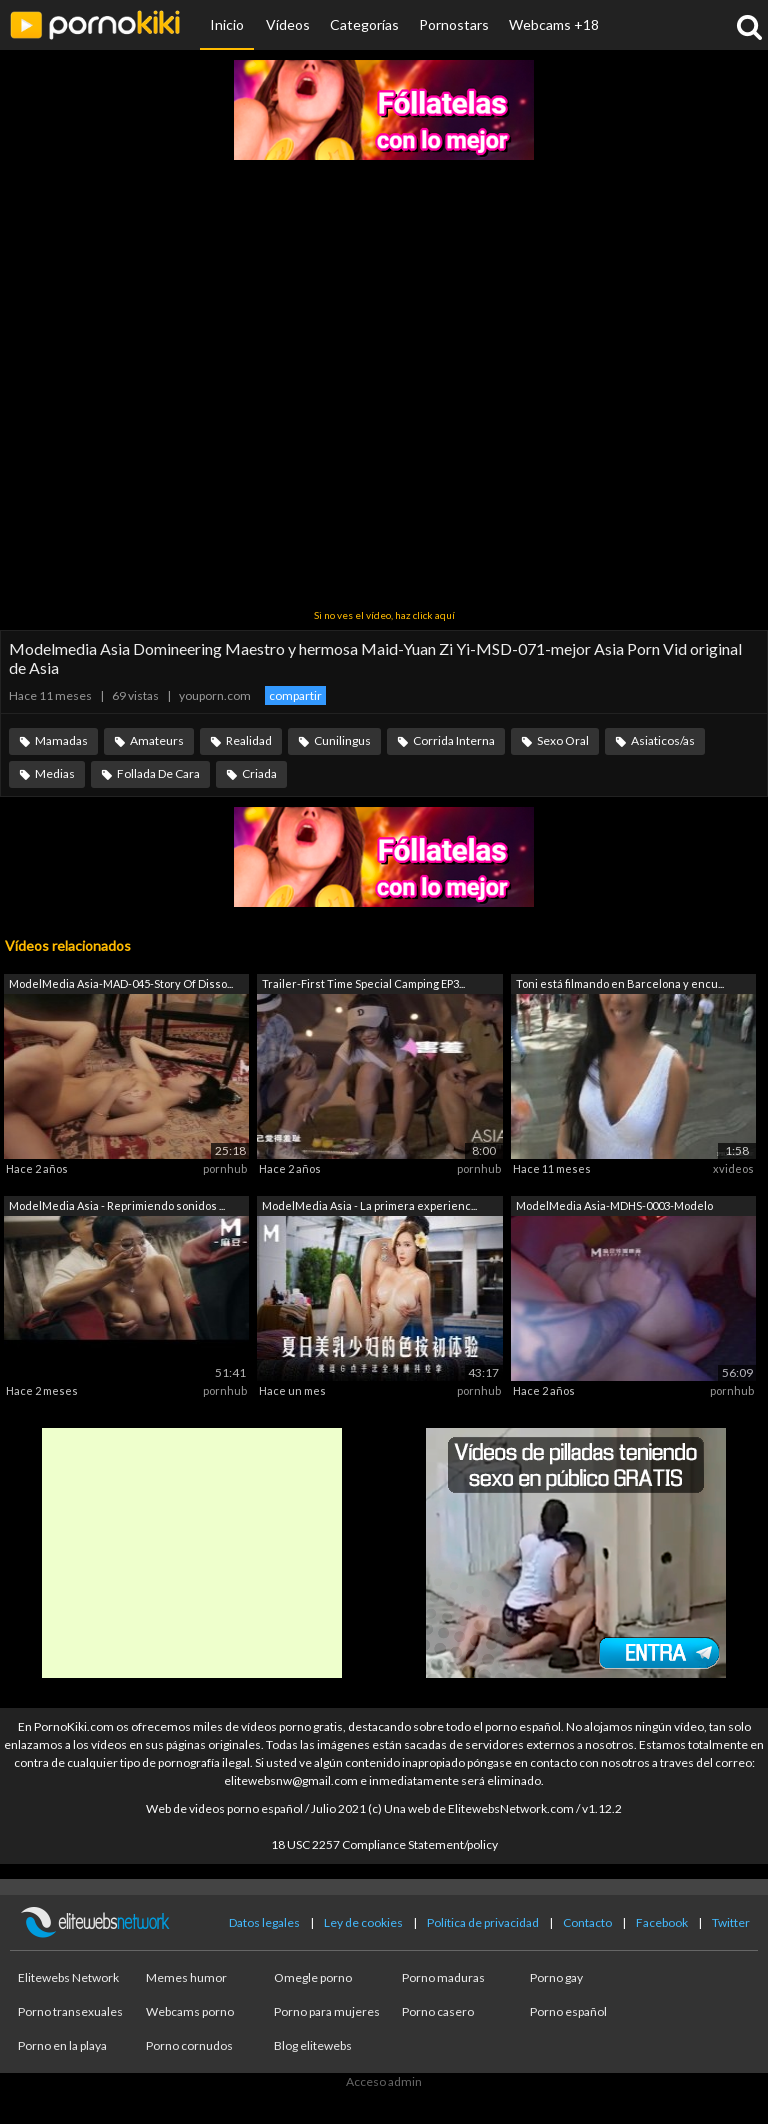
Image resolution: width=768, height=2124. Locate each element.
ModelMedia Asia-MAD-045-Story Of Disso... (121, 983)
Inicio (227, 24)
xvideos (733, 1168)
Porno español (568, 2011)
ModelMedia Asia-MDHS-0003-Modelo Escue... (614, 1207)
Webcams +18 (554, 24)
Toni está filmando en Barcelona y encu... (620, 983)
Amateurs (157, 740)
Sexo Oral (563, 740)
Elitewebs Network (68, 1977)
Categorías (364, 24)
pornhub (225, 1168)
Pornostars (454, 24)
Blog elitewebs (313, 2045)
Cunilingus (342, 740)
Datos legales (264, 1922)
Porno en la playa (62, 2045)
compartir (295, 695)
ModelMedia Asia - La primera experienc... (369, 1205)
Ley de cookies (363, 1922)
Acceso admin (384, 2081)
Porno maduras (443, 1977)
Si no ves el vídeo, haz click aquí (384, 615)
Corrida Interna (454, 740)
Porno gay (556, 1977)
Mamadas (61, 740)
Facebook (662, 1922)
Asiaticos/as (663, 740)
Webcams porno (190, 2011)
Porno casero (438, 2011)
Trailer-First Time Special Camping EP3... (363, 983)
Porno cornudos (189, 2045)
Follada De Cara (158, 773)
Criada (259, 773)
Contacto (587, 1922)
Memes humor (186, 1977)
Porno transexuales (70, 2011)
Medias (55, 773)
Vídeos (288, 24)
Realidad (249, 740)
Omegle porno (313, 1977)
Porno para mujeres (327, 2011)
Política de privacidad (483, 1922)
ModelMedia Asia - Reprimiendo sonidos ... (117, 1205)
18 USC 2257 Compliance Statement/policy (384, 1844)
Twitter (731, 1922)
